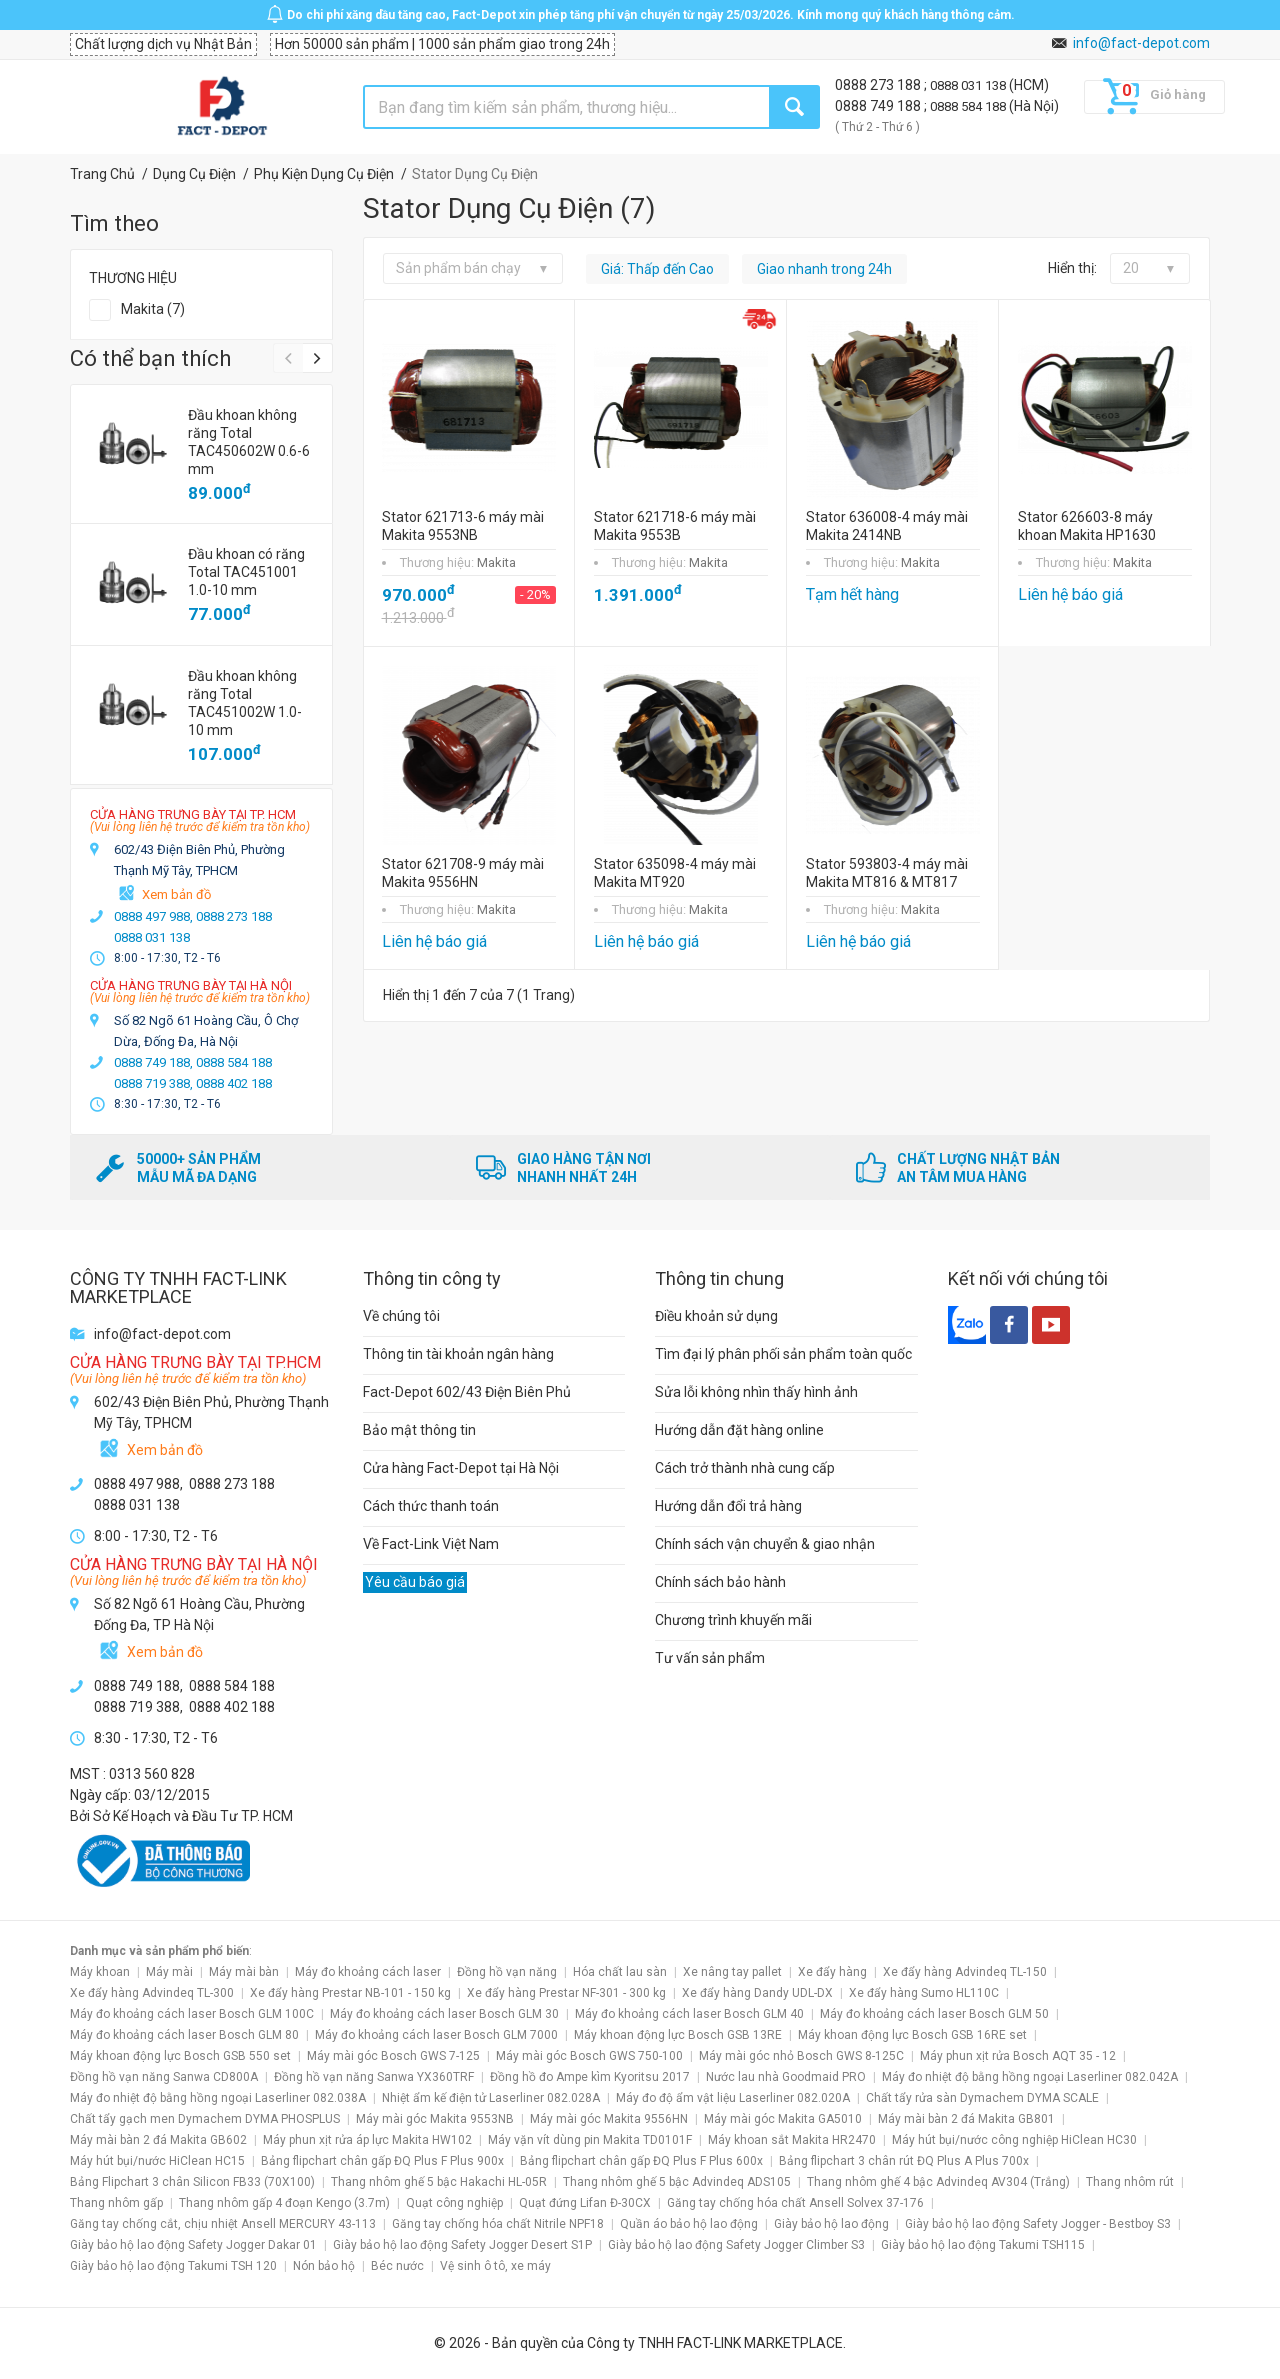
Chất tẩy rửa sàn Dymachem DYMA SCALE (982, 2098)
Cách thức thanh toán (431, 1506)
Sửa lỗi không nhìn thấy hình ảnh (756, 1392)
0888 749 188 (879, 106)
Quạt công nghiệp (454, 2203)
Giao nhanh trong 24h (824, 269)
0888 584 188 (969, 106)
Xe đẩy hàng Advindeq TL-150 (965, 1972)
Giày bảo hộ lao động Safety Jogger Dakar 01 (193, 2245)
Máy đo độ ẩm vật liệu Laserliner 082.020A (733, 2098)
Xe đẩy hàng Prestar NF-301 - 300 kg (566, 1993)
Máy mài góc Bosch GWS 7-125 (393, 2056)
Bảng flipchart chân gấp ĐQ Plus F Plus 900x (382, 2161)
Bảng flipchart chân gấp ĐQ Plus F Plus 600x (641, 2161)
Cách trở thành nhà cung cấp (745, 1468)
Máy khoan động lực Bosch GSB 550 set (180, 2056)
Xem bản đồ (176, 894)
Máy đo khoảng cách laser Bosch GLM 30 (444, 2014)
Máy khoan (100, 1972)
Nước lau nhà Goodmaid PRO (786, 2077)
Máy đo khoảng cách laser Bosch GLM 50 (934, 2014)
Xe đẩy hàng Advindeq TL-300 (152, 1993)
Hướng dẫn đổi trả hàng (728, 1506)
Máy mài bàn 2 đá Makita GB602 (158, 2140)
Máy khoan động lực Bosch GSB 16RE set (912, 2035)
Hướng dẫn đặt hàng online (739, 1430)
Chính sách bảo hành (720, 1582)
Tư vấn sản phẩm (710, 1658)
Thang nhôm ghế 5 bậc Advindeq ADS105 (677, 2182)
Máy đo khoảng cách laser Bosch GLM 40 (689, 2014)
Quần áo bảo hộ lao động (689, 2224)
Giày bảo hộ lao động (831, 2224)
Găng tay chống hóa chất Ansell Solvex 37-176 (795, 2203)
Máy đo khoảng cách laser (368, 1972)
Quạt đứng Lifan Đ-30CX (585, 2203)
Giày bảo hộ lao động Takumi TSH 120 (173, 2266)
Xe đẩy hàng (832, 1972)
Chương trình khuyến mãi (733, 1620)
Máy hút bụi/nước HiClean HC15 (157, 2161)
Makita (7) (153, 309)
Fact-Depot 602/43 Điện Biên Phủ (467, 1392)
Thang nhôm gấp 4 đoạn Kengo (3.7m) (284, 2203)
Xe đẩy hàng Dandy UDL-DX (757, 1993)
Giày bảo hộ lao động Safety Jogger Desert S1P (462, 2245)
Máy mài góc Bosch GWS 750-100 (589, 2056)
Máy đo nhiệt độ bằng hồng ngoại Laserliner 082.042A (1030, 2077)
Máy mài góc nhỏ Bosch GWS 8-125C (801, 2056)
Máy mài (169, 1972)
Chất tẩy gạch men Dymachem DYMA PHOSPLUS (205, 2119)
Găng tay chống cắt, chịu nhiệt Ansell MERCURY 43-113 (223, 2224)
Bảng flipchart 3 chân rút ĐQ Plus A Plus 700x (904, 2161)
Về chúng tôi (401, 1316)
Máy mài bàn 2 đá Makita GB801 (966, 2119)
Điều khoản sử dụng (716, 1316)
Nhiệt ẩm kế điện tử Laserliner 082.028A (491, 2098)
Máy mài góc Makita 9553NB (435, 2119)
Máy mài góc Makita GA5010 (783, 2119)
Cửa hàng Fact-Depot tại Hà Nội (461, 1468)
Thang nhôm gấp (116, 2203)
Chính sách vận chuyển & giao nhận (765, 1544)
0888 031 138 (969, 85)
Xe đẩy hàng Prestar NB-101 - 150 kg (350, 1993)
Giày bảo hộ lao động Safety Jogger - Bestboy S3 (1038, 2224)
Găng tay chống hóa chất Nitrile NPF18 (498, 2224)
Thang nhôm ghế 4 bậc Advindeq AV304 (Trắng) (938, 2182)
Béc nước (397, 2266)
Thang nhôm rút (1130, 2182)
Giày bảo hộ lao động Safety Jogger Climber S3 (736, 2245)
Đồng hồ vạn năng (507, 1972)
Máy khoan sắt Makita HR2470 (792, 2140)
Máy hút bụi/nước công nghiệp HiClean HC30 (1014, 2140)
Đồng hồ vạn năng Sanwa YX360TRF (374, 2077)
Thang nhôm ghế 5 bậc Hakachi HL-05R (439, 2182)
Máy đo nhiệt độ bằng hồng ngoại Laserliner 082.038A (218, 2098)
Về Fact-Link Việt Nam (431, 1544)
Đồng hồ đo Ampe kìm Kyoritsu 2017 (590, 2077)
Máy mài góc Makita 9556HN (609, 2119)
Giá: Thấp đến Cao (657, 269)
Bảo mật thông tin (419, 1430)
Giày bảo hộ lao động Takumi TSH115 (983, 2245)
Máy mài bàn (244, 1972)
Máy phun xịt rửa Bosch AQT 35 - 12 (1018, 2056)
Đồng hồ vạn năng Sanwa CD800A (164, 2077)
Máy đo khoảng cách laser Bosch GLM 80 (184, 2035)
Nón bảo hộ (324, 2266)
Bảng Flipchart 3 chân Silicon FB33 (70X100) (192, 2182)
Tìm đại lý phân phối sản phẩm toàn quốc (783, 1354)
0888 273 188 (879, 85)
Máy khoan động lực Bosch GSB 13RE (678, 2035)
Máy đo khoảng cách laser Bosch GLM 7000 (436, 2035)
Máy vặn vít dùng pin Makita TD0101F (590, 2140)
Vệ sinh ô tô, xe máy (495, 2266)
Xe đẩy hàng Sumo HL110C (924, 1993)
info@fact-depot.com (1141, 43)
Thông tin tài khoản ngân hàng (458, 1354)
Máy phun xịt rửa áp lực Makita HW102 (367, 2140)
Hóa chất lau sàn (620, 1972)
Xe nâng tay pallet (732, 1972)
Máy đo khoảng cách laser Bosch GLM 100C (192, 2014)
